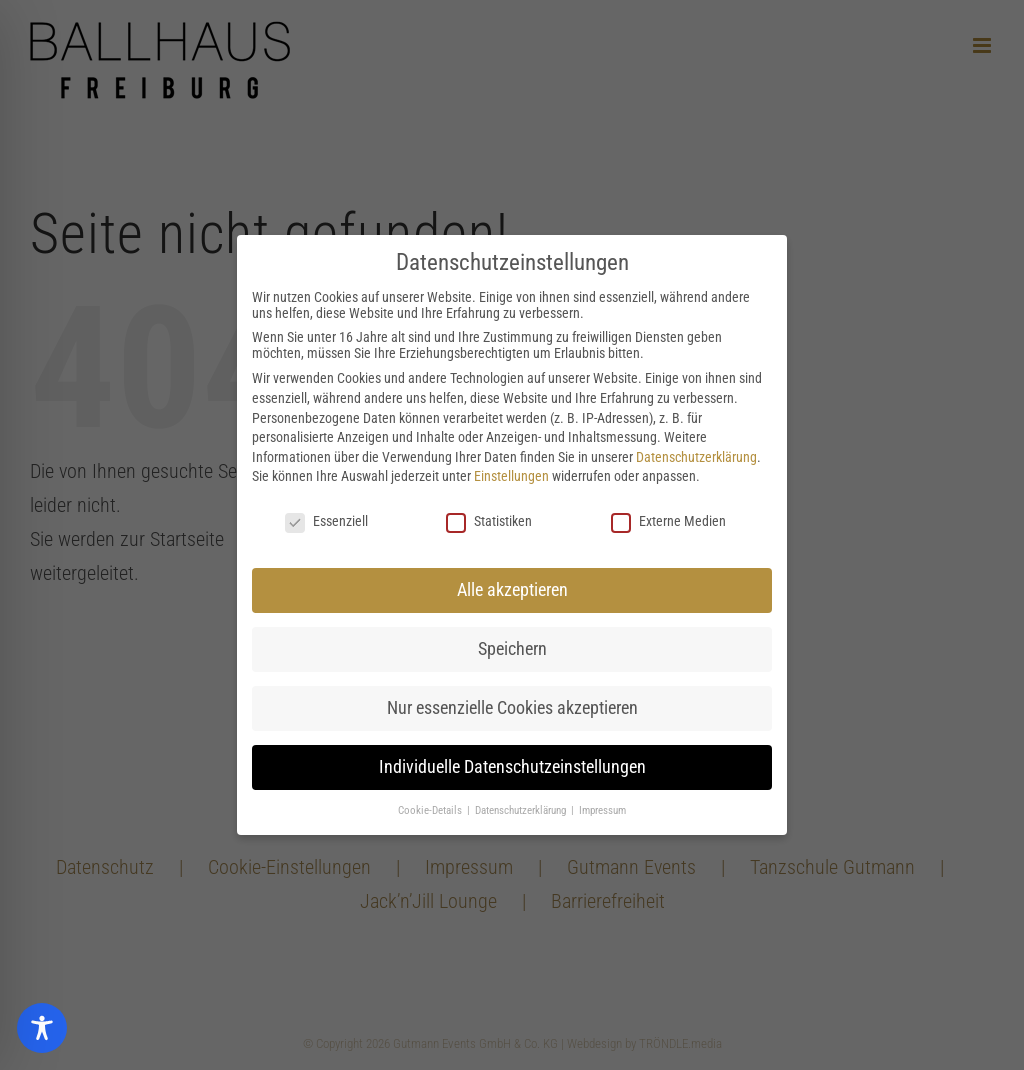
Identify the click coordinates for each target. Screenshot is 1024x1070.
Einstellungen (511, 476)
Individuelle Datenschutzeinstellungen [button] (512, 767)
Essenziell (326, 521)
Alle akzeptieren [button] (512, 590)
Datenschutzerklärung (696, 457)
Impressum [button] (602, 810)
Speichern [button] (512, 649)
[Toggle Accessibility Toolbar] (42, 1028)
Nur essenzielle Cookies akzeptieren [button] (512, 708)
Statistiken (489, 521)
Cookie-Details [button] (431, 810)
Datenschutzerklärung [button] (522, 810)
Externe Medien (668, 521)
